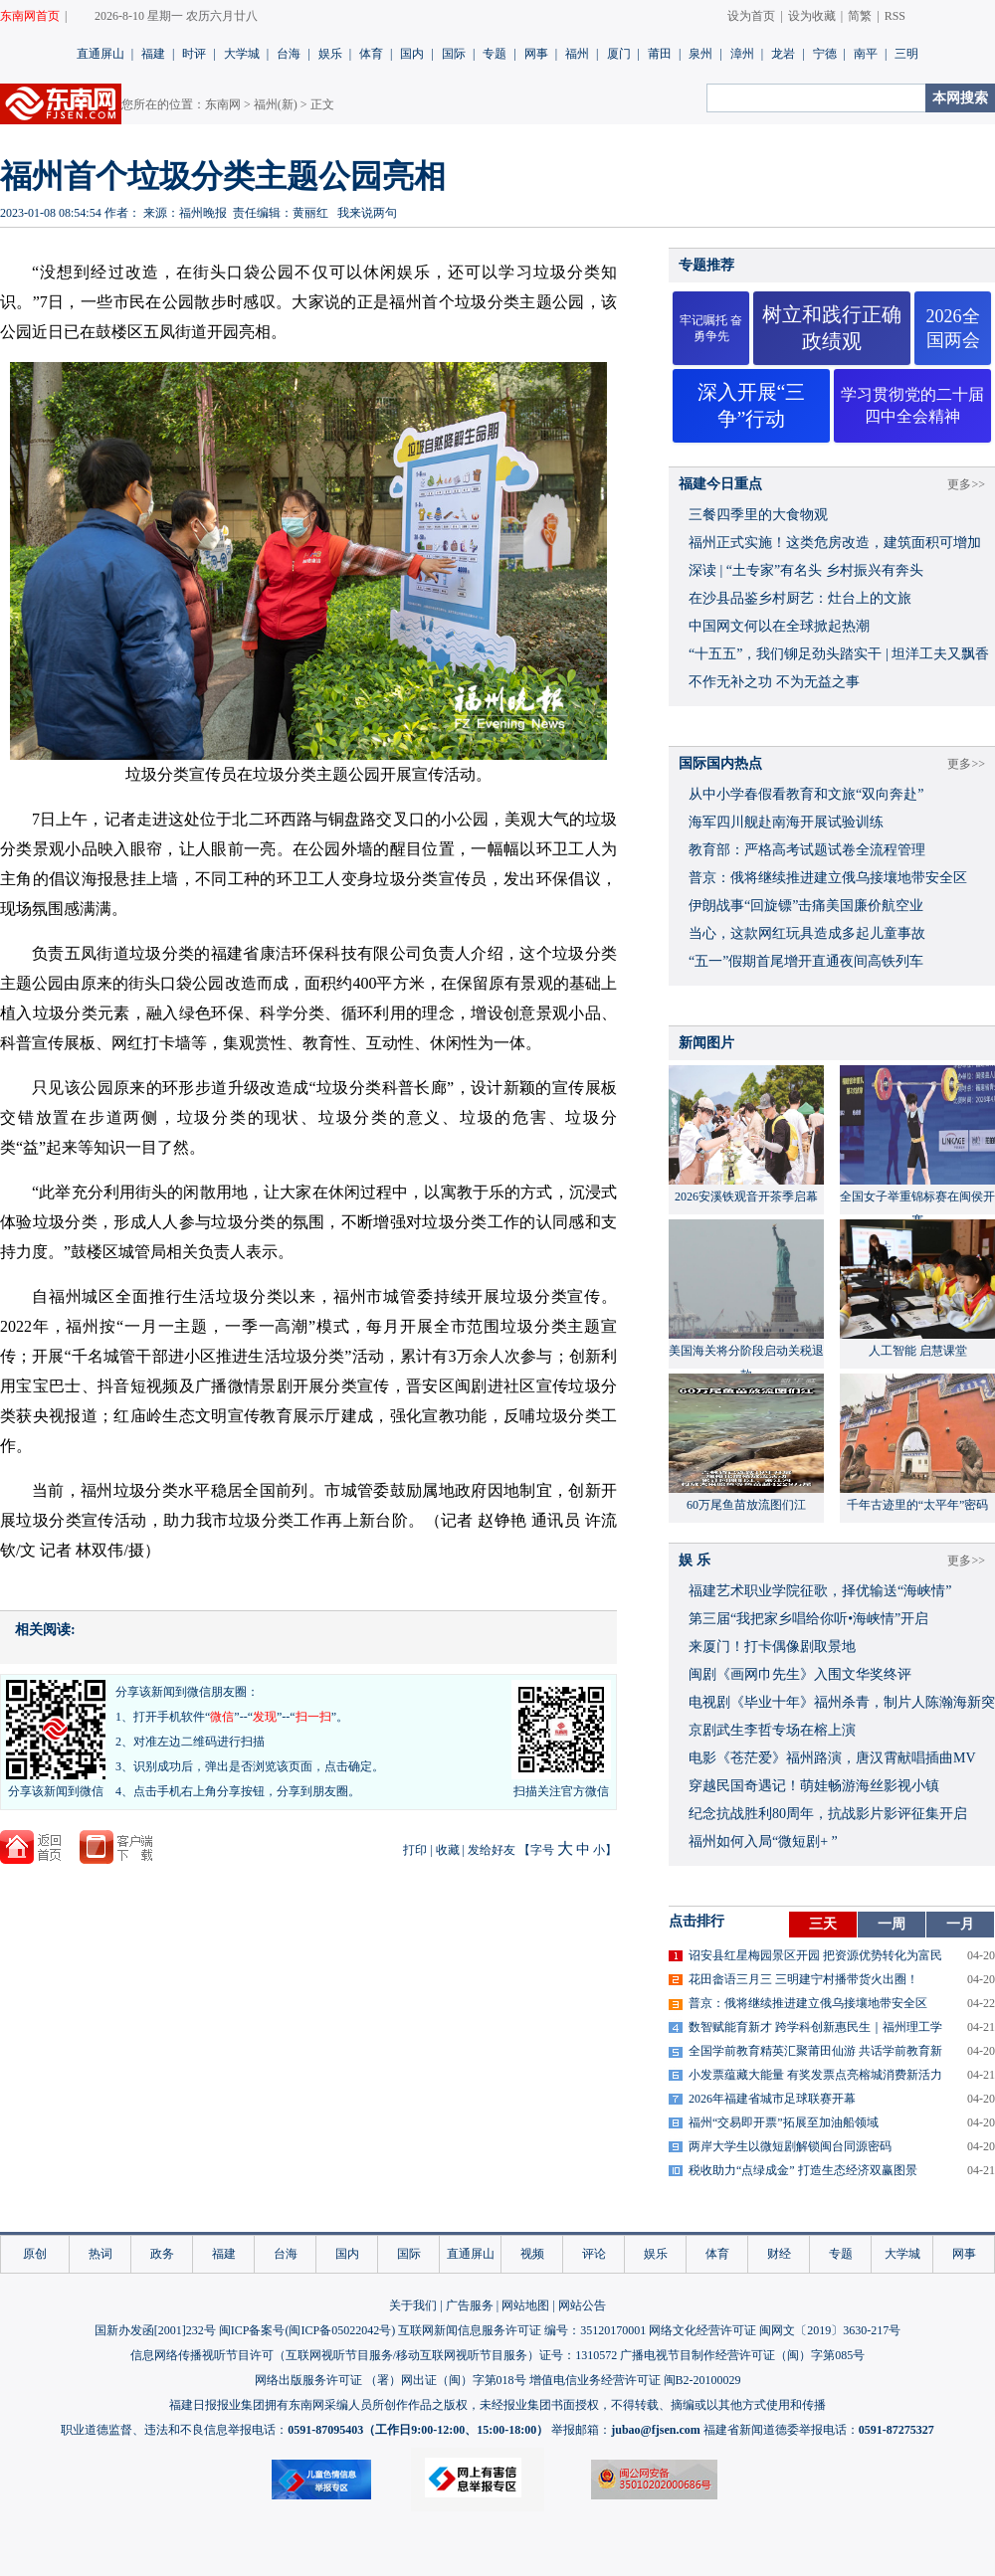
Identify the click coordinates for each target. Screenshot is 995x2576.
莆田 (660, 54)
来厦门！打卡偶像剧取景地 (772, 1646)
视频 (532, 2254)
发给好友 (491, 1850)
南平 (866, 54)
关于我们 (413, 2305)
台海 (288, 54)
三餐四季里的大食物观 (758, 514)
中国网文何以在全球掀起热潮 (779, 626)
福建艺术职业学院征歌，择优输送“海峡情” (820, 1590)
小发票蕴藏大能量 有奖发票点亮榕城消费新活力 (815, 2075)
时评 (194, 54)
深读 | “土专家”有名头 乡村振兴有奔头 (806, 570)
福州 (577, 54)
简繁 (860, 16)
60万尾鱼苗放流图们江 (746, 1505)
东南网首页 (30, 16)
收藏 (448, 1850)
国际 (454, 54)
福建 (153, 54)
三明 (906, 54)
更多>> (966, 484)
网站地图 (525, 2305)
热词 (100, 2254)
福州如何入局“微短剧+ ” (763, 1841)
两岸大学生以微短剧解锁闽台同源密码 (790, 2146)
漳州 (742, 54)
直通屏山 (100, 54)
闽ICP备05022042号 (340, 2330)
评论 (594, 2254)
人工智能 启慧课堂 (918, 1351)
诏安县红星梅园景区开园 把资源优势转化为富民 (815, 1955)
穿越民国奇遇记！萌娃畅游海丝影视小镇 (814, 1785)
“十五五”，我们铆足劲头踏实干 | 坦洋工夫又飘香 (839, 653)
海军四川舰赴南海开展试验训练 (786, 822)
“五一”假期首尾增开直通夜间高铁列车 (806, 961)
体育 (371, 54)
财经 (779, 2254)
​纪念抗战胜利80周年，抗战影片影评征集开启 (828, 1813)
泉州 (700, 54)
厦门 (619, 54)
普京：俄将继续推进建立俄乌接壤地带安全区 (828, 877)
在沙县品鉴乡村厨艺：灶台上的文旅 (800, 598)
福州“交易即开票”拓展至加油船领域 (784, 2122)
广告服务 (470, 2305)
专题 (494, 54)
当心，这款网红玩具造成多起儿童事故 (807, 933)
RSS (895, 16)
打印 (415, 1850)
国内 (412, 54)
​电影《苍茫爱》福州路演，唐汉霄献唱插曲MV (832, 1757)
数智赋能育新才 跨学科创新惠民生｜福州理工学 (815, 2027)
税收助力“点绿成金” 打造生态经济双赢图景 (803, 2170)
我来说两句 (367, 213)
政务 (162, 2254)
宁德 (825, 54)
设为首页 (751, 16)
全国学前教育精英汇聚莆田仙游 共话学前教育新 (815, 2051)
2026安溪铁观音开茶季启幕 (746, 1196)
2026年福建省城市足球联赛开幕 (772, 2099)
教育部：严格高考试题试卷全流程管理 (807, 849)
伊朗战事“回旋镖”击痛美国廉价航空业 (806, 905)
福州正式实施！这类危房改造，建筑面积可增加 (835, 542)
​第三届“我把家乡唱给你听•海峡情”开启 (808, 1618)
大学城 (242, 54)
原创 (35, 2254)
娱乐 (330, 54)
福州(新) (276, 104)
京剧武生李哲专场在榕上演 (772, 1730)
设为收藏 (812, 16)
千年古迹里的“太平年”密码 (918, 1505)
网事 (536, 54)
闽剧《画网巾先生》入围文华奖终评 (800, 1674)
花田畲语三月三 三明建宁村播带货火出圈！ (803, 1979)
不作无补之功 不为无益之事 (774, 681)
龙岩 (783, 54)
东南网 (223, 104)
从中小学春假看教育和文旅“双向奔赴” (806, 794)
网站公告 (582, 2305)
